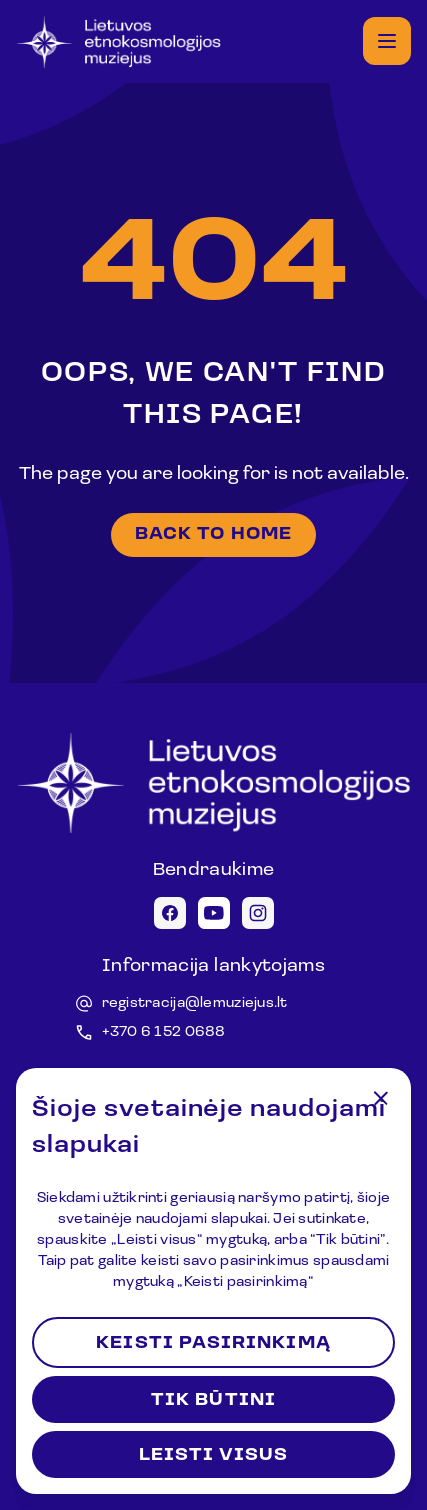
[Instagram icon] (258, 913)
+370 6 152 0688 (164, 1032)
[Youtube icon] (214, 913)
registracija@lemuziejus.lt (195, 1003)
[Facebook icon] (170, 913)
